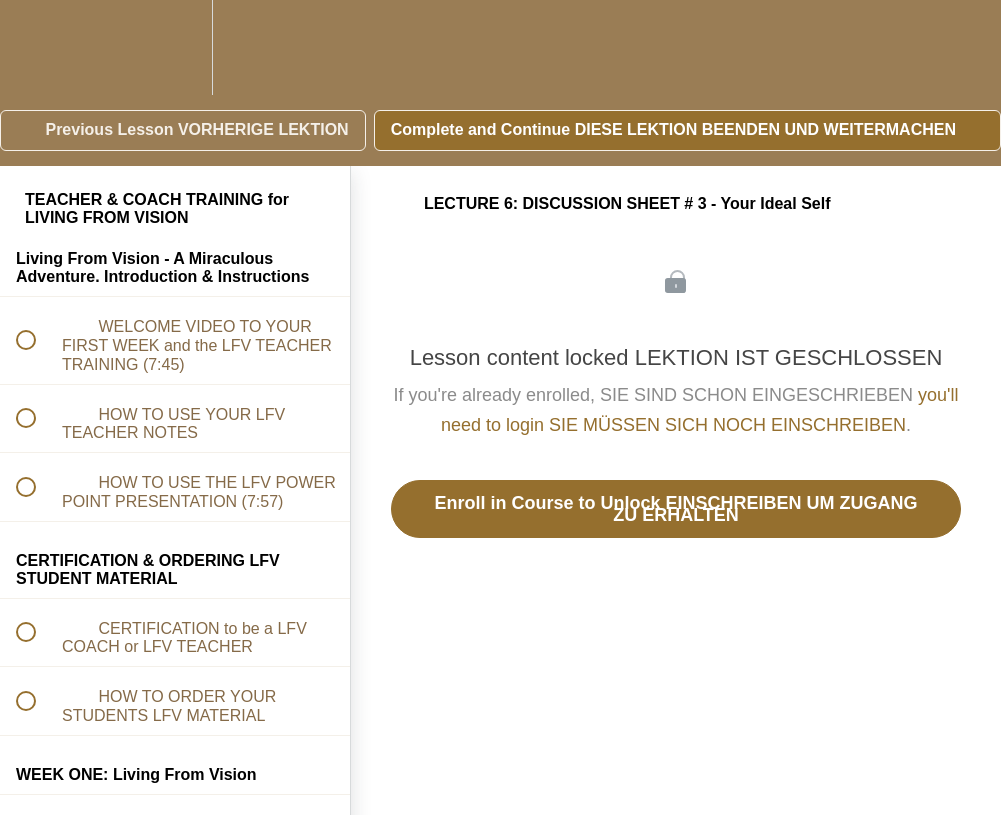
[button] (37, 47)
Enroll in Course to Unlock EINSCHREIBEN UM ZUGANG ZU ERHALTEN (675, 509)
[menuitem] (175, 47)
